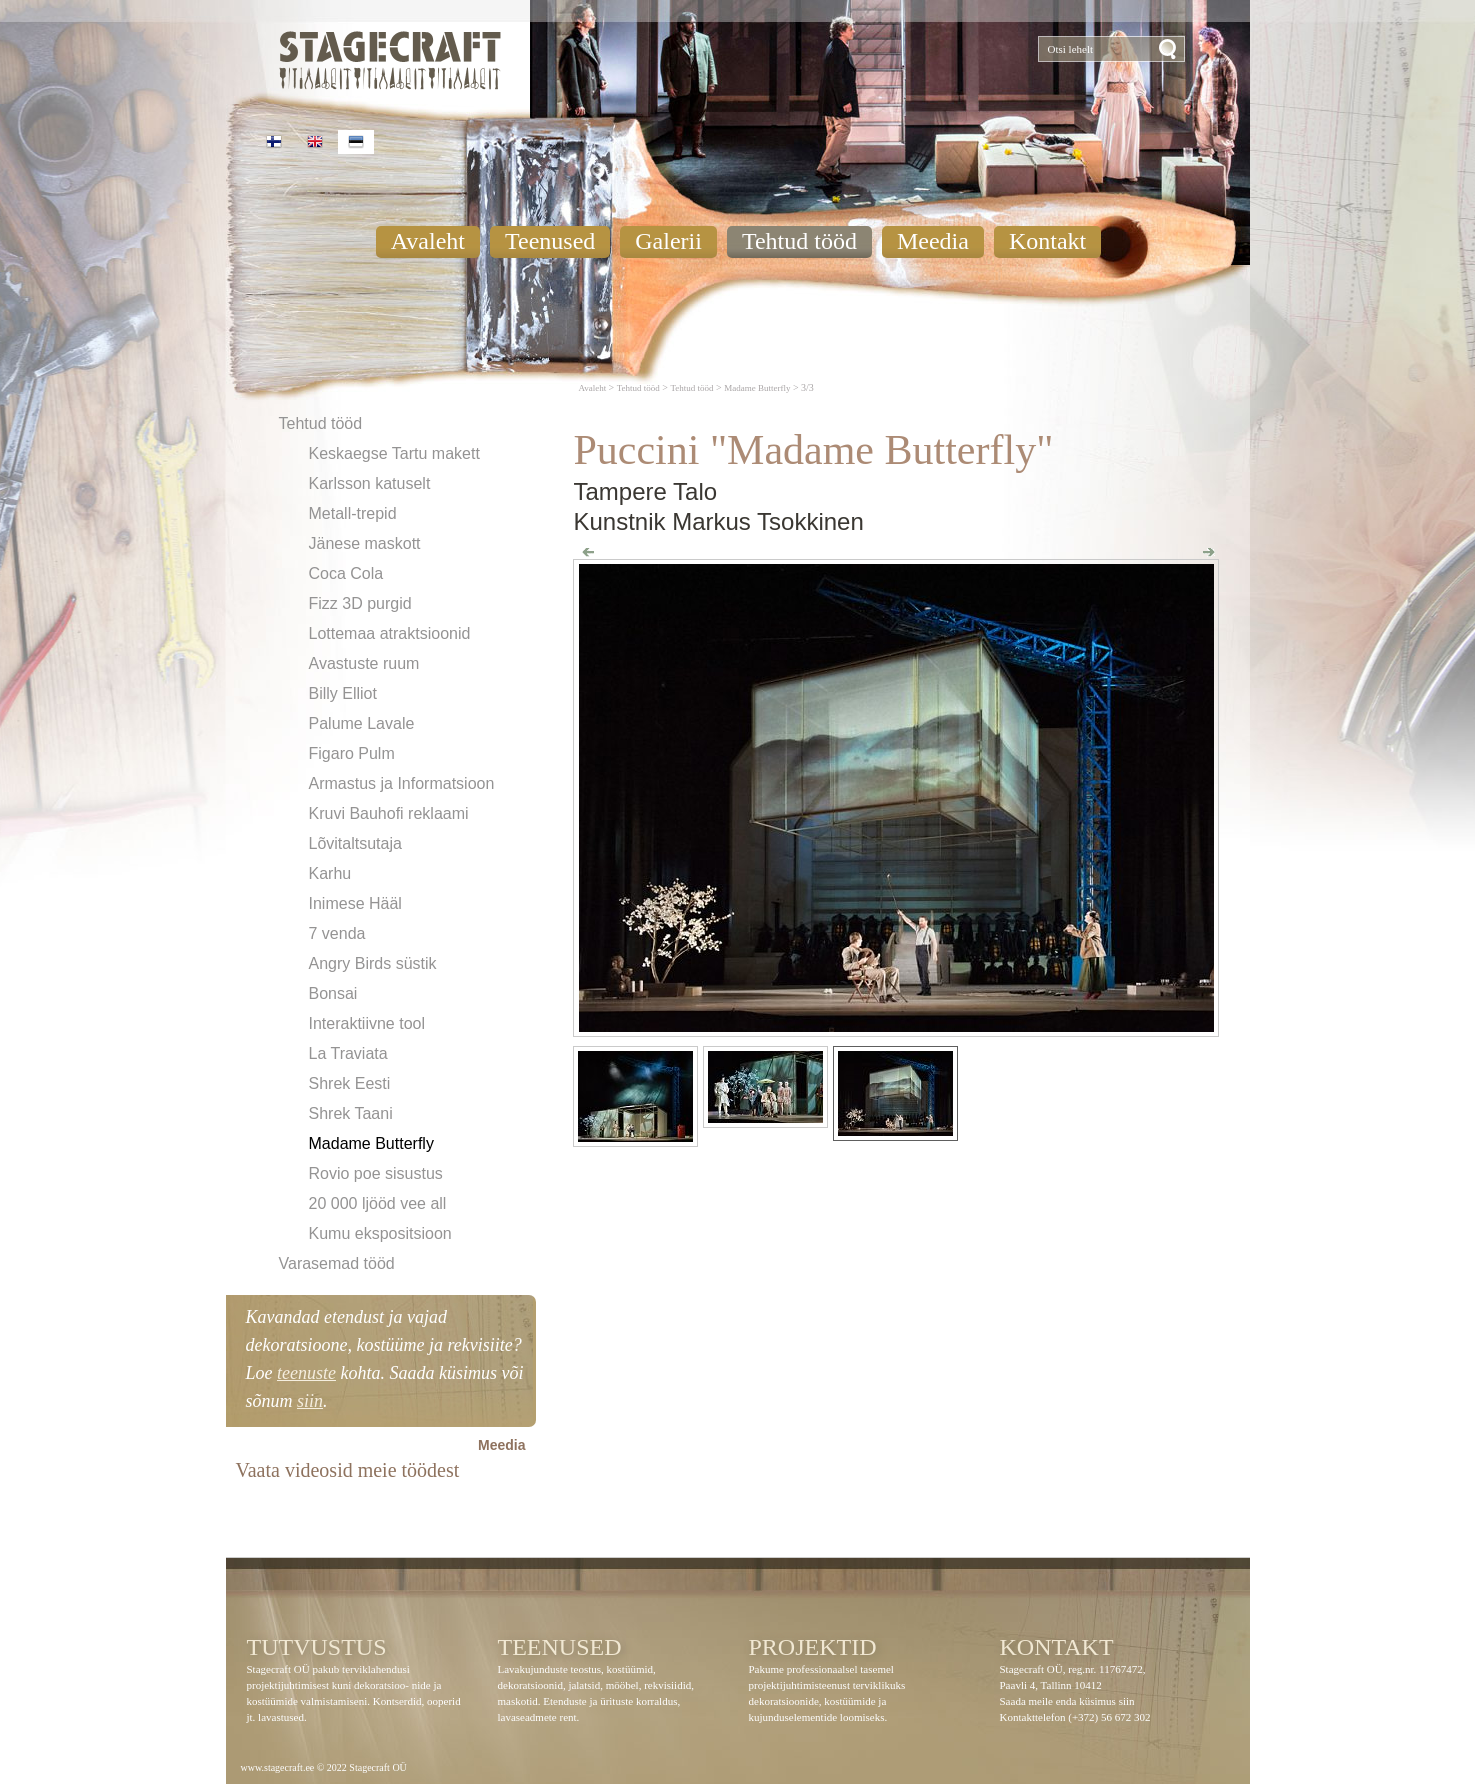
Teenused (550, 241)
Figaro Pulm (352, 753)
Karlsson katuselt (370, 483)
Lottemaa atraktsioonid (390, 633)
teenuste (306, 1373)
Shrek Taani (351, 1113)
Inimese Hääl (355, 903)
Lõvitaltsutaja (355, 843)
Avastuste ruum (364, 663)
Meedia (933, 241)
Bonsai (333, 993)
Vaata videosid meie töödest (348, 1470)
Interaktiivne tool (367, 1023)
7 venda (337, 933)
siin (310, 1401)
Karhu (330, 873)
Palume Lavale (362, 723)
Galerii (668, 241)
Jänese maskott (365, 543)
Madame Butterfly (371, 1143)
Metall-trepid (353, 513)
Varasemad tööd (337, 1263)
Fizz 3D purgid (360, 603)
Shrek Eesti (350, 1083)
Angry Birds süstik (373, 963)
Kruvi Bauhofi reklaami (389, 813)
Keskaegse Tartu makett (394, 453)
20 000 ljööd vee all (378, 1203)
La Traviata (348, 1053)
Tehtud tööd (799, 241)
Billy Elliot (343, 693)
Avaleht (428, 241)
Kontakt (1047, 241)
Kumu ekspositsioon (380, 1233)
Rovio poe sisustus (376, 1173)
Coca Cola (346, 573)
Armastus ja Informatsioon (402, 783)
